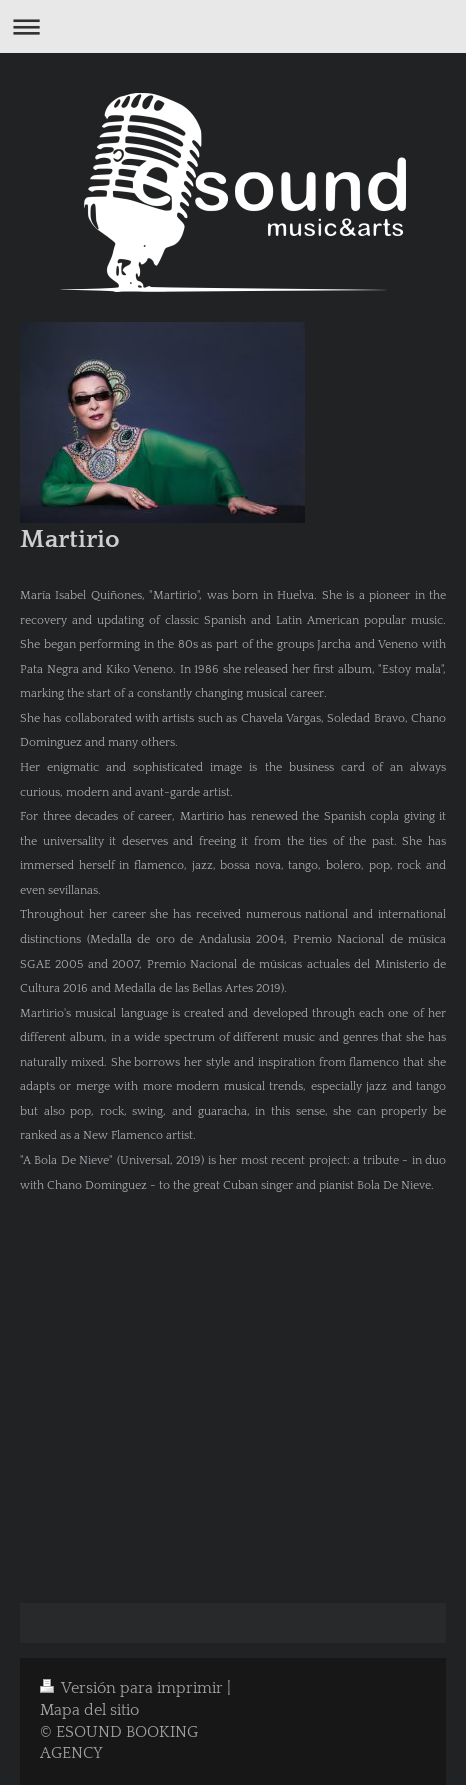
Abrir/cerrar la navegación (233, 26)
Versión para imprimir (133, 1688)
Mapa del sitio (89, 1710)
